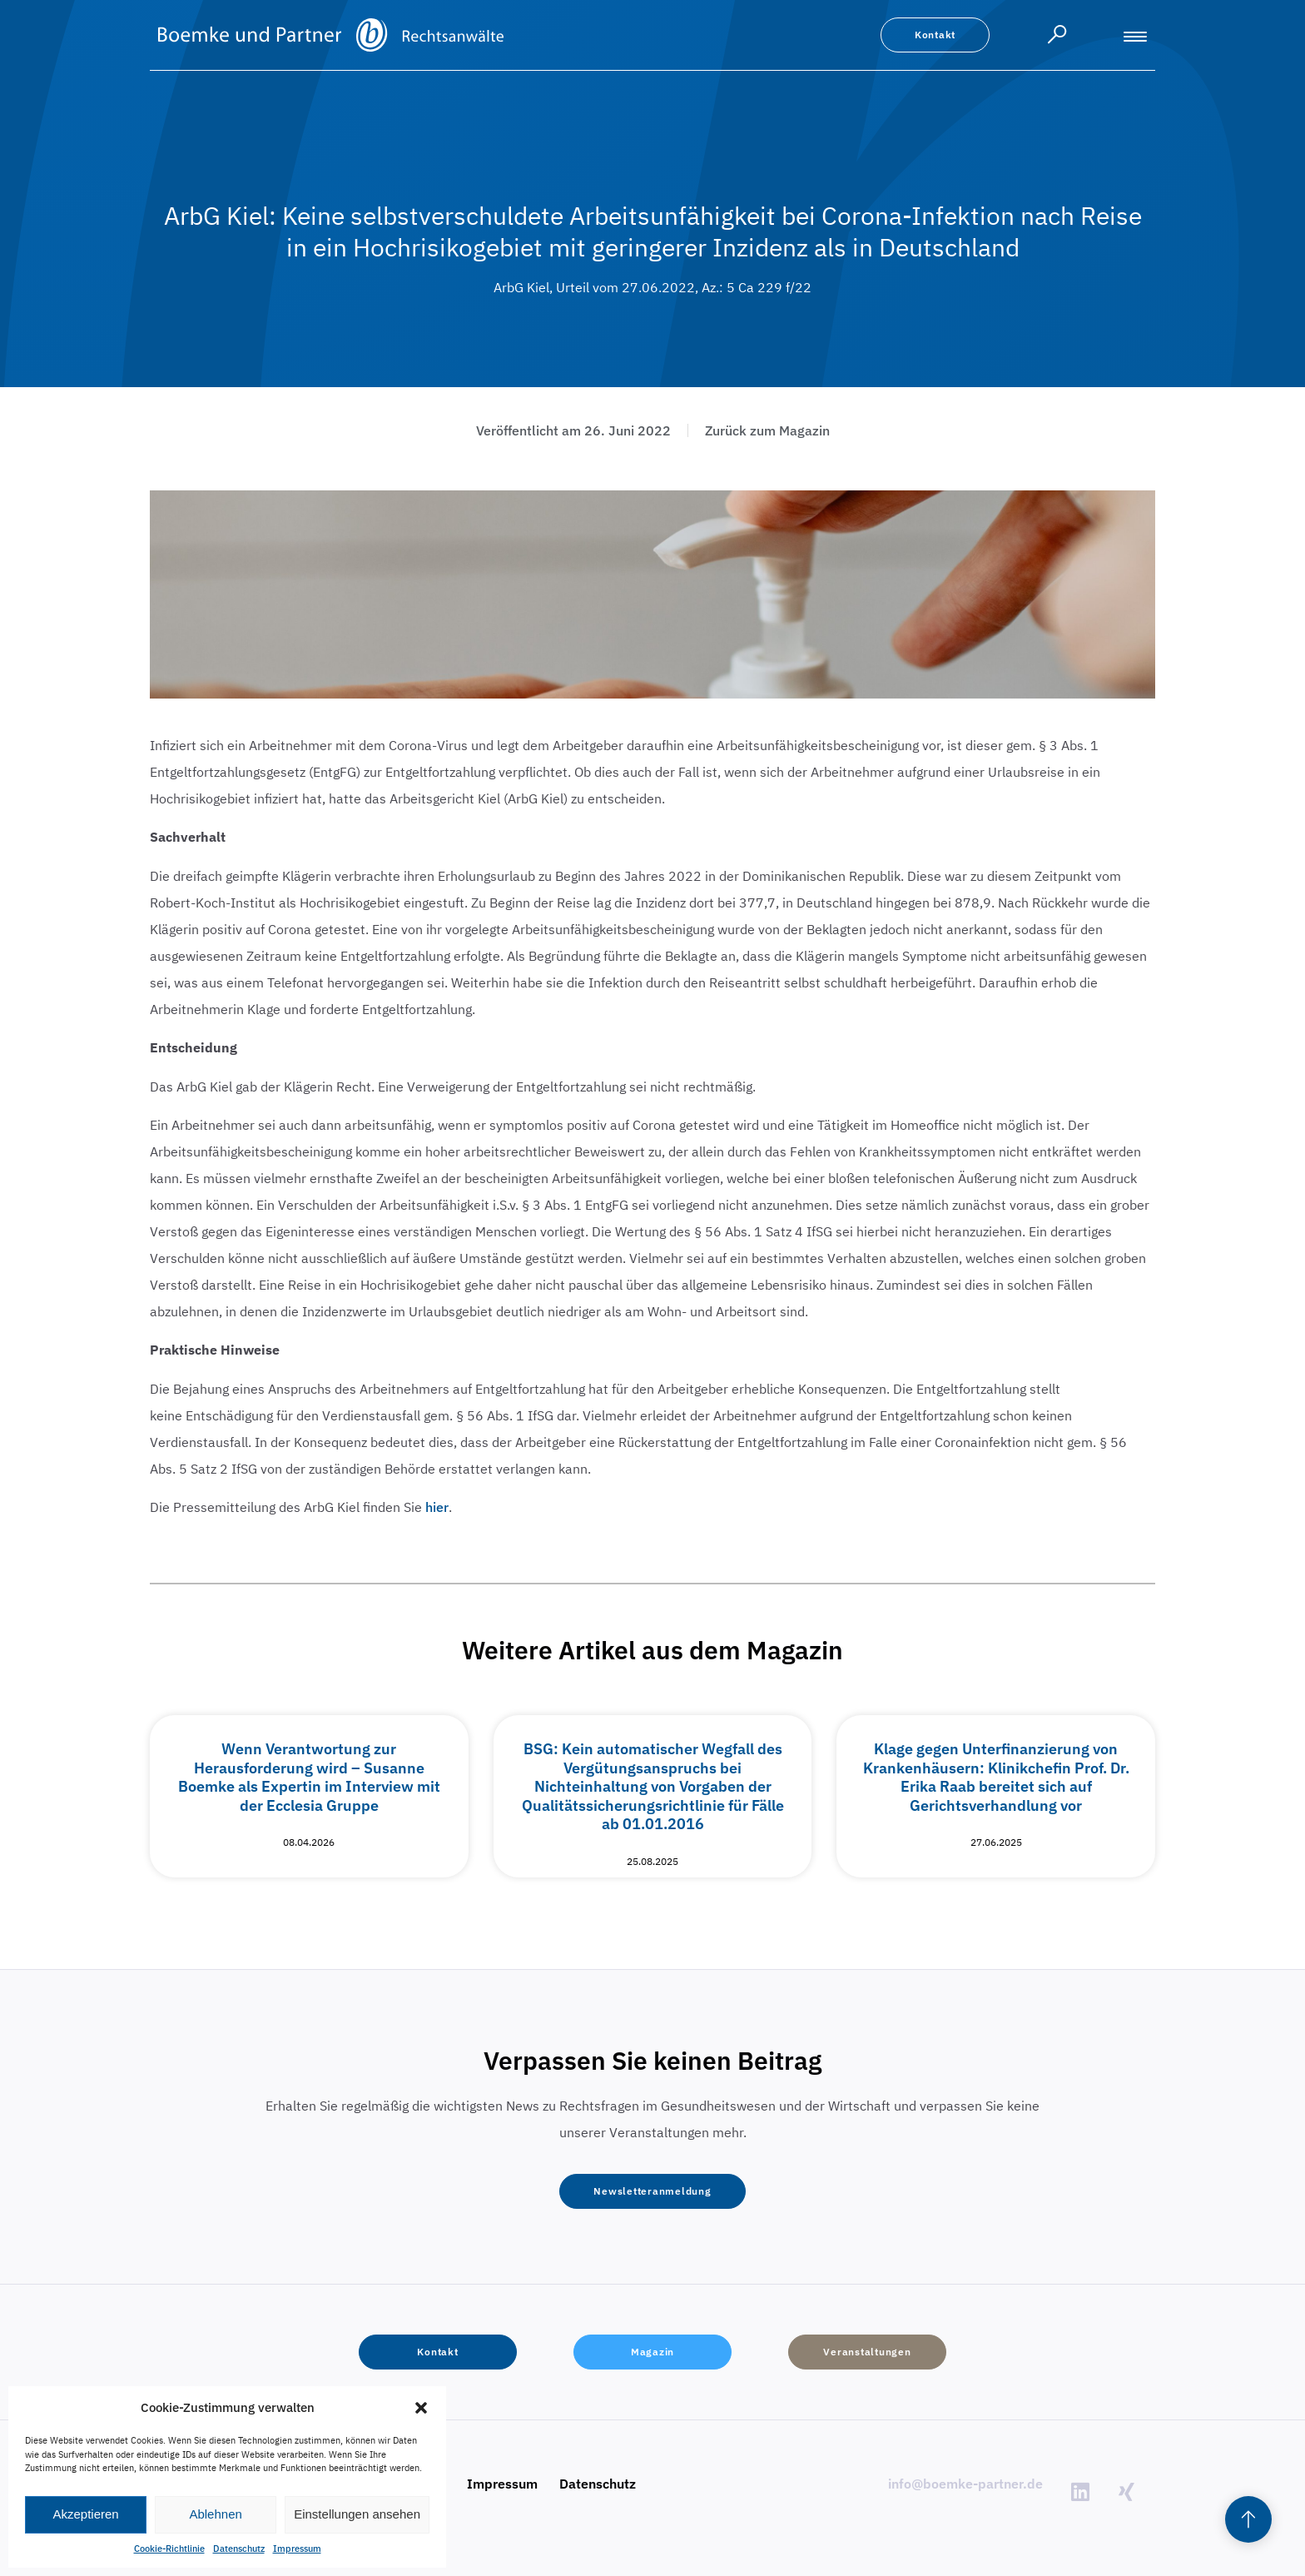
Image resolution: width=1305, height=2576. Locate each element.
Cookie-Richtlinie (169, 2548)
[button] (421, 2407)
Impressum (297, 2548)
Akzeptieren (85, 2514)
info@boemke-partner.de (965, 2483)
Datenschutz (239, 2548)
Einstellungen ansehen (357, 2514)
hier (437, 1507)
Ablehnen (215, 2514)
